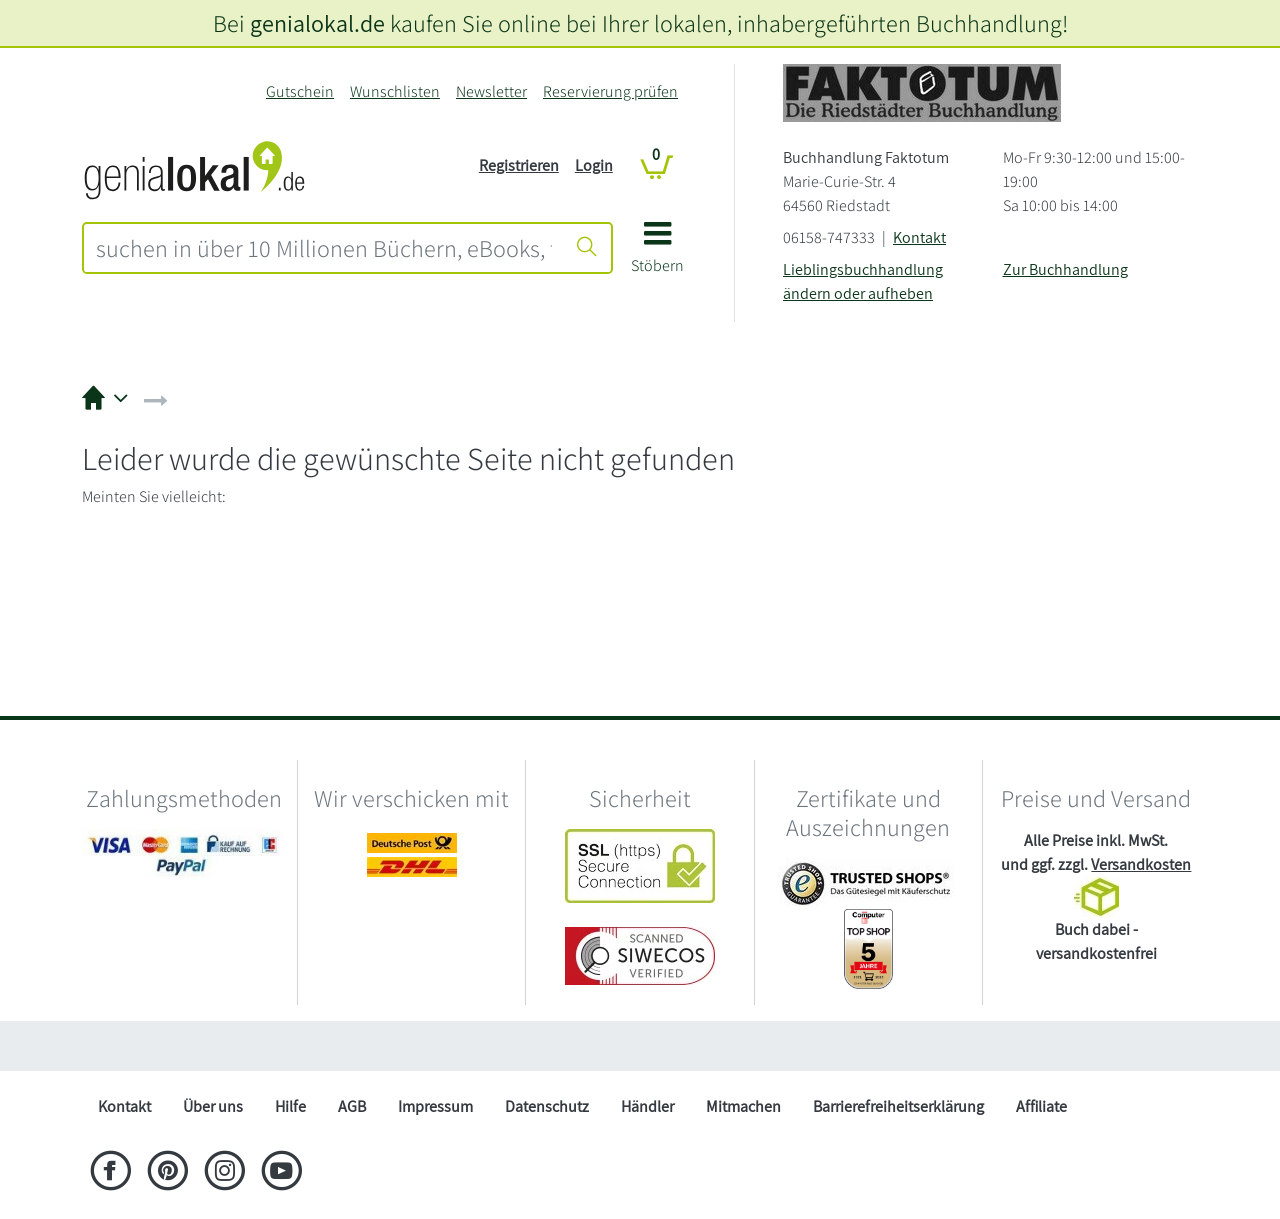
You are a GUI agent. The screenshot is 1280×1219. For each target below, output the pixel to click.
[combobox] (324, 248)
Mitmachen (743, 1106)
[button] (657, 254)
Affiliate (1041, 1106)
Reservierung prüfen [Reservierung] (610, 91)
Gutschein (300, 91)
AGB (352, 1106)
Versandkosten (1141, 864)
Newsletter (491, 91)
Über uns (213, 1106)
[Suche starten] (587, 248)
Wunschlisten (395, 91)
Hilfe (290, 1106)
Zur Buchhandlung (1065, 269)
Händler (647, 1106)
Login (594, 165)
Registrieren (519, 165)
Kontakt (919, 237)
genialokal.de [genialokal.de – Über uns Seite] (317, 23)
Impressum (435, 1106)
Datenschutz (547, 1106)
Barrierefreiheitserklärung (898, 1106)
